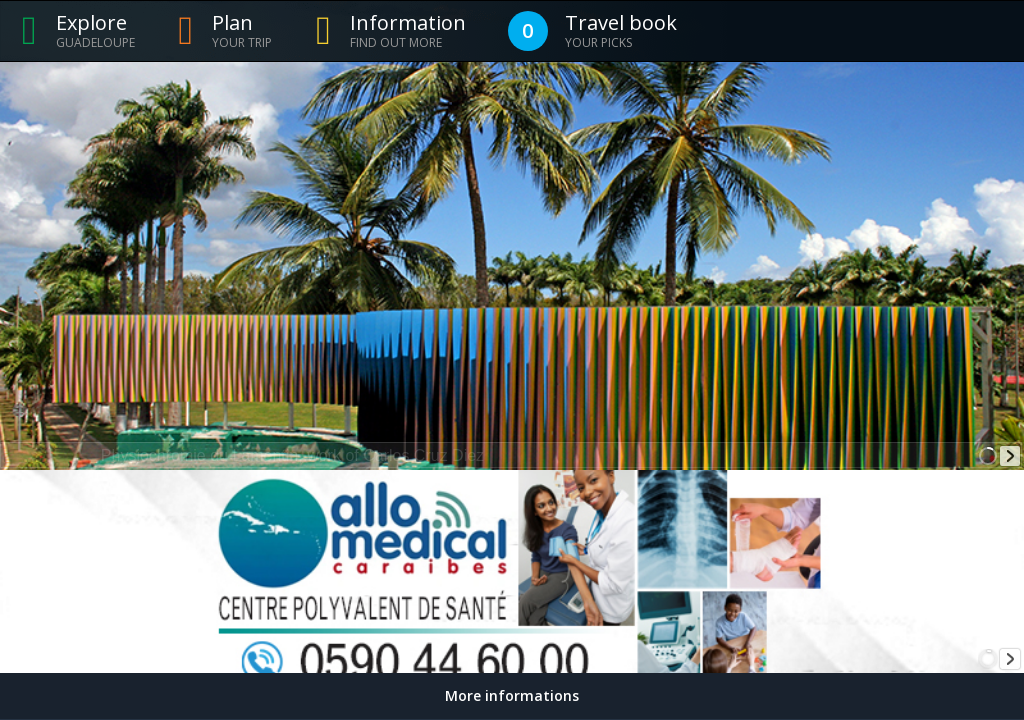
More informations (512, 695)
